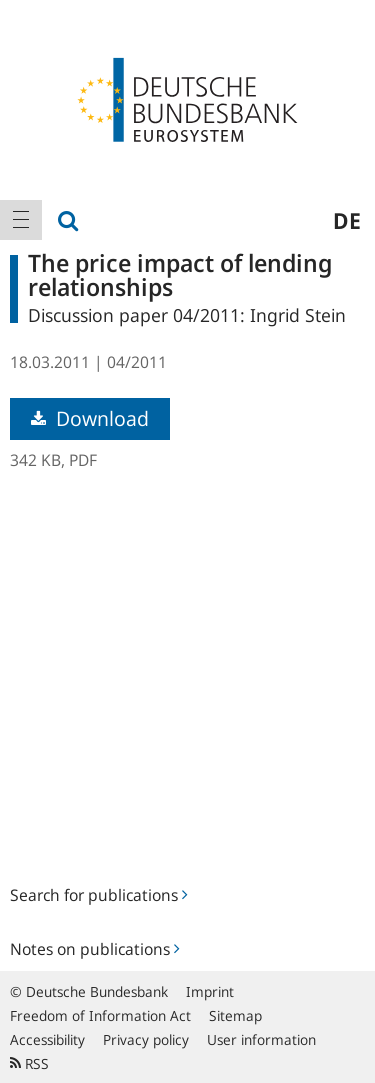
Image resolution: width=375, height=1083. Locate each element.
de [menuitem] (347, 220)
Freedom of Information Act (100, 1015)
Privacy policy (146, 1039)
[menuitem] (21, 220)
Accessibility (47, 1039)
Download (90, 418)
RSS (29, 1063)
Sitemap (235, 1015)
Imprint (210, 991)
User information (261, 1039)
